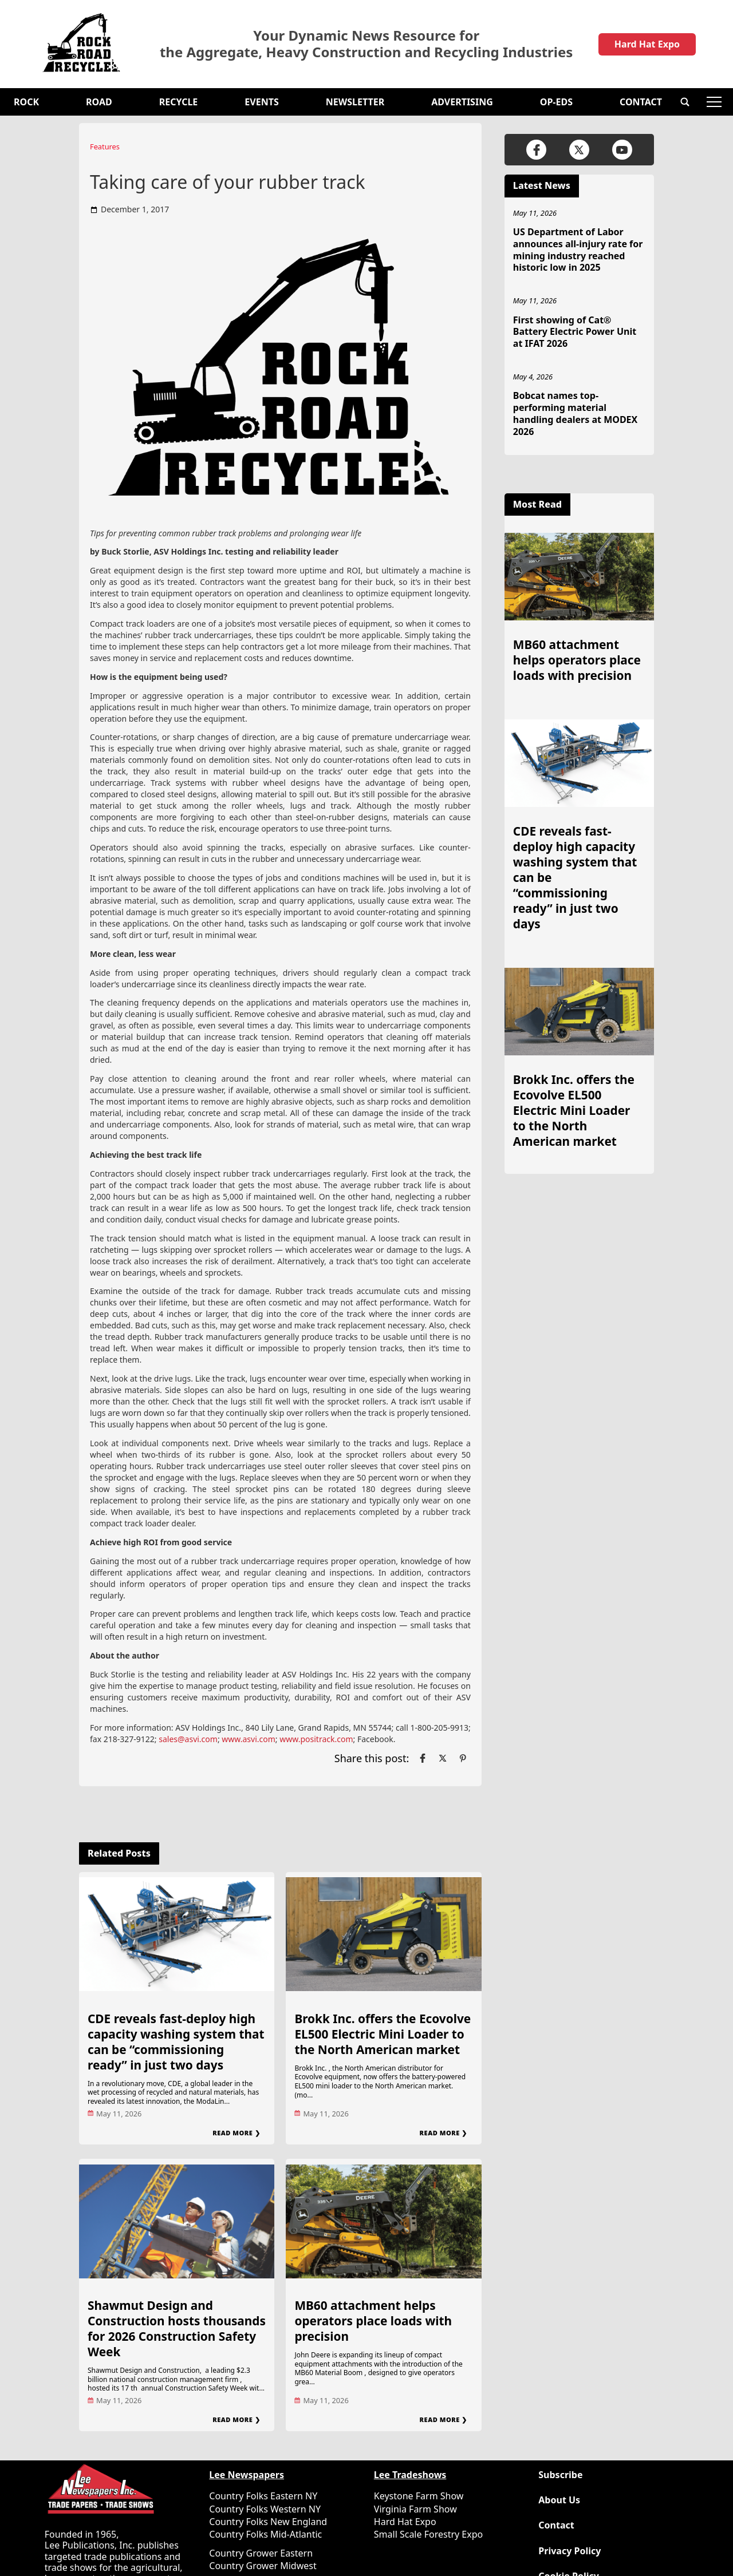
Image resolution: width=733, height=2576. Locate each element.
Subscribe (560, 2475)
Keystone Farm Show (419, 2496)
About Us (559, 2500)
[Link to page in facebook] (422, 1758)
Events (261, 102)
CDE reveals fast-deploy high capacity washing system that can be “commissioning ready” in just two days (176, 2042)
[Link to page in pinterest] (463, 1758)
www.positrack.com (316, 1739)
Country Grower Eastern (261, 2553)
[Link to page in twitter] (443, 1758)
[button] (685, 102)
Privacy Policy (569, 2551)
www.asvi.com (248, 1739)
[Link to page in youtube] (622, 150)
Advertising (462, 102)
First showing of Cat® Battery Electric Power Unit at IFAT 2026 (574, 332)
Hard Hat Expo (647, 44)
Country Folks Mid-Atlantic (265, 2534)
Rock (26, 102)
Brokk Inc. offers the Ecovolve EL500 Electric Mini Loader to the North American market (382, 2034)
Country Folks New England (268, 2521)
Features (105, 146)
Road (99, 102)
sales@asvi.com (188, 1739)
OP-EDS (556, 102)
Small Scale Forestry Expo (428, 2534)
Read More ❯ (236, 2132)
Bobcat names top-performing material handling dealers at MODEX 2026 (575, 413)
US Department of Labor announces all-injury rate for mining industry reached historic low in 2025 (578, 249)
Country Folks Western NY (265, 2509)
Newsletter (355, 102)
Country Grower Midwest (262, 2565)
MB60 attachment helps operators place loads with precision (373, 2320)
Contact (641, 102)
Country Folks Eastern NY (263, 2496)
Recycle (178, 102)
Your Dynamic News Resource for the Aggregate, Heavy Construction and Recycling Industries (366, 44)
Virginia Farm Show (415, 2509)
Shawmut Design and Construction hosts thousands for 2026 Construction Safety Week (177, 2328)
